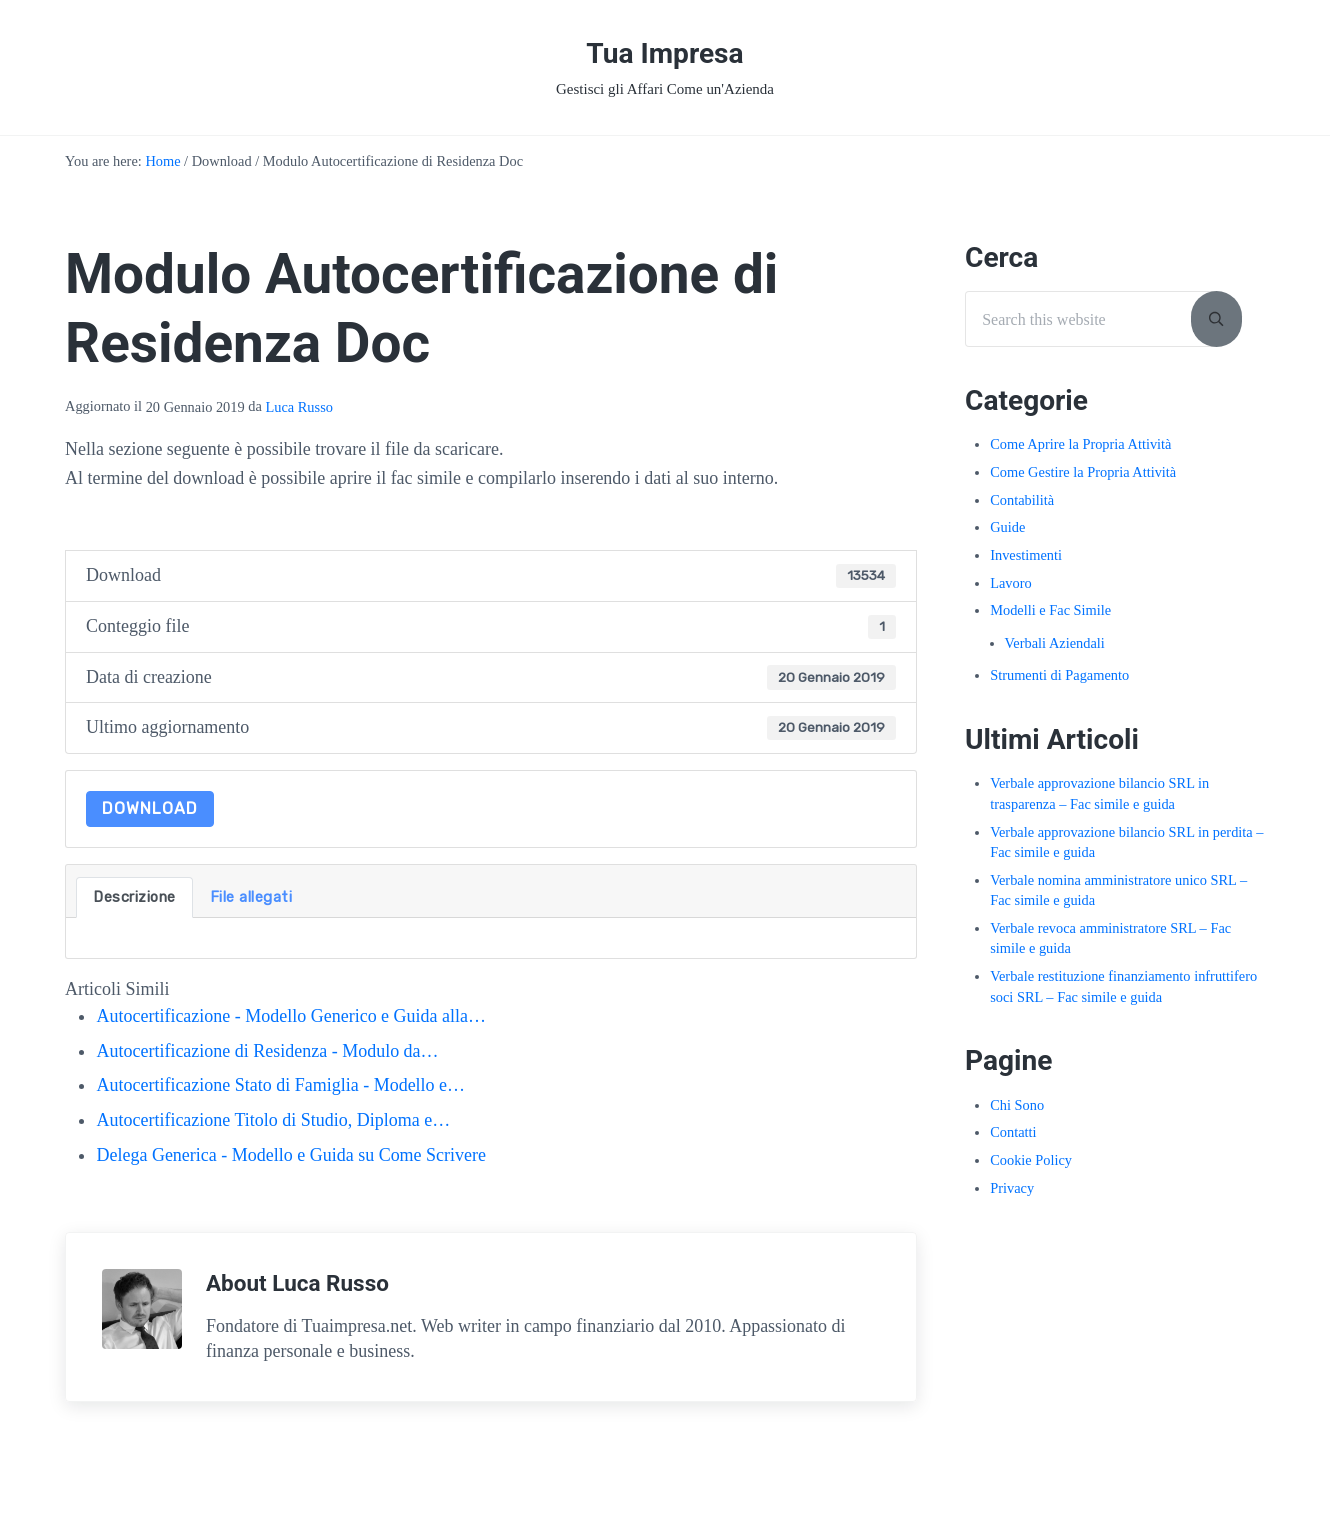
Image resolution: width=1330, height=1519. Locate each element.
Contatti (1013, 1132)
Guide (1007, 527)
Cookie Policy (1031, 1160)
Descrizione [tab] (134, 897)
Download (150, 808)
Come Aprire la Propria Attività (1080, 444)
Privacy (1012, 1188)
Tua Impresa (664, 53)
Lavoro (1011, 583)
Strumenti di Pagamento (1059, 675)
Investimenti (1026, 555)
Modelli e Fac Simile (1050, 610)
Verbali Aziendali (1055, 643)
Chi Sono (1017, 1105)
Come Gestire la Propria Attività (1083, 472)
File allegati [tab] (251, 897)
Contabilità (1022, 500)
